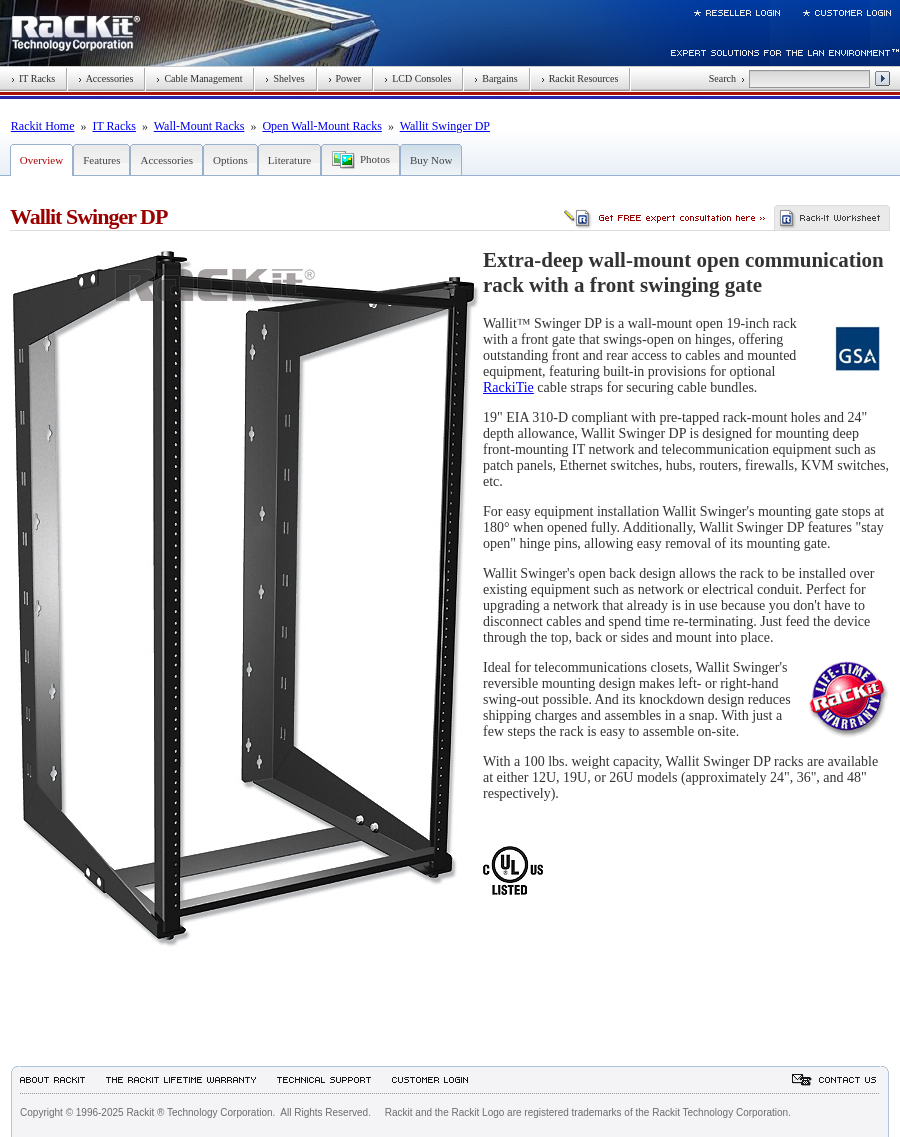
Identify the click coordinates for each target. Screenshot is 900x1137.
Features (101, 160)
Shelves (284, 78)
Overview (41, 160)
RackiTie (508, 387)
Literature (289, 160)
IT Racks (33, 78)
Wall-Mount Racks (199, 126)
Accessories (105, 78)
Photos (375, 159)
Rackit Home (43, 126)
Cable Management (199, 78)
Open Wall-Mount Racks (321, 126)
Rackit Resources (580, 78)
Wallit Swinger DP (445, 126)
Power (345, 78)
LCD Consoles (417, 78)
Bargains (495, 78)
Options (230, 160)
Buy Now (431, 160)
